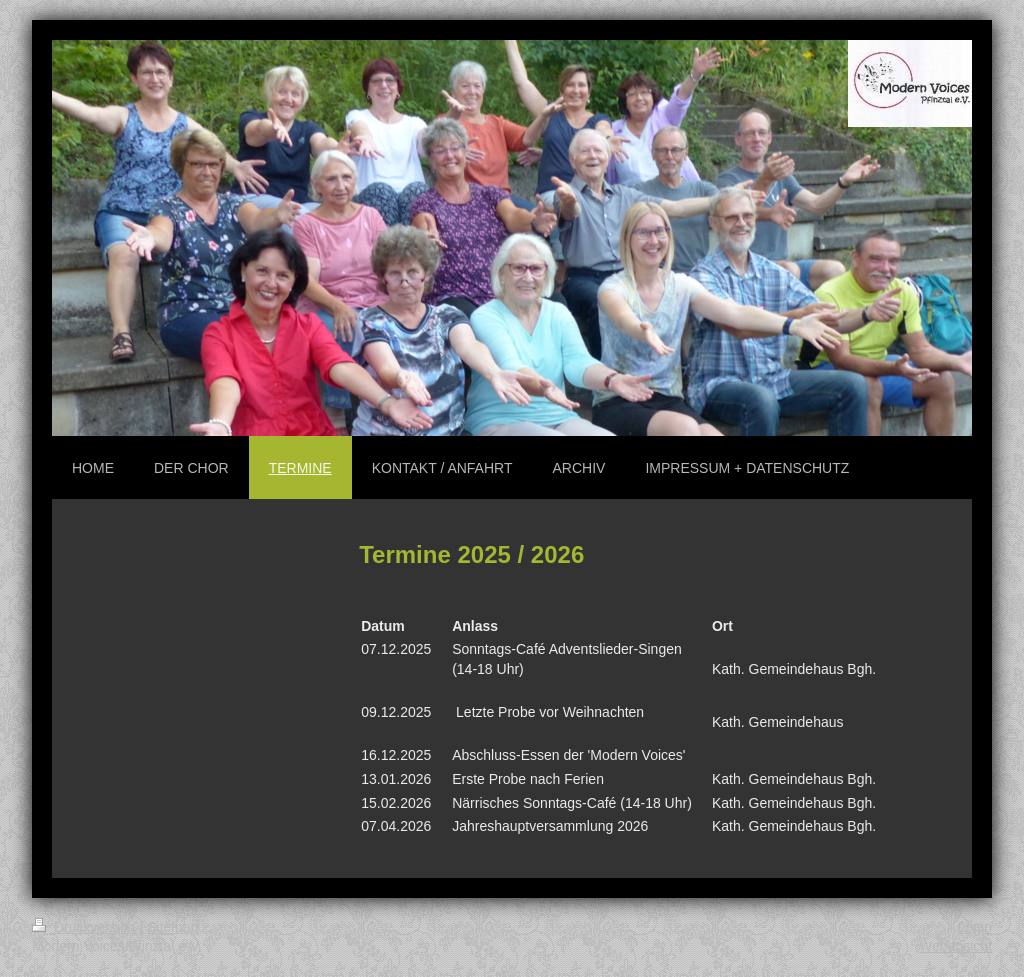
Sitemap (172, 927)
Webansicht (955, 946)
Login (975, 927)
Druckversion (85, 927)
